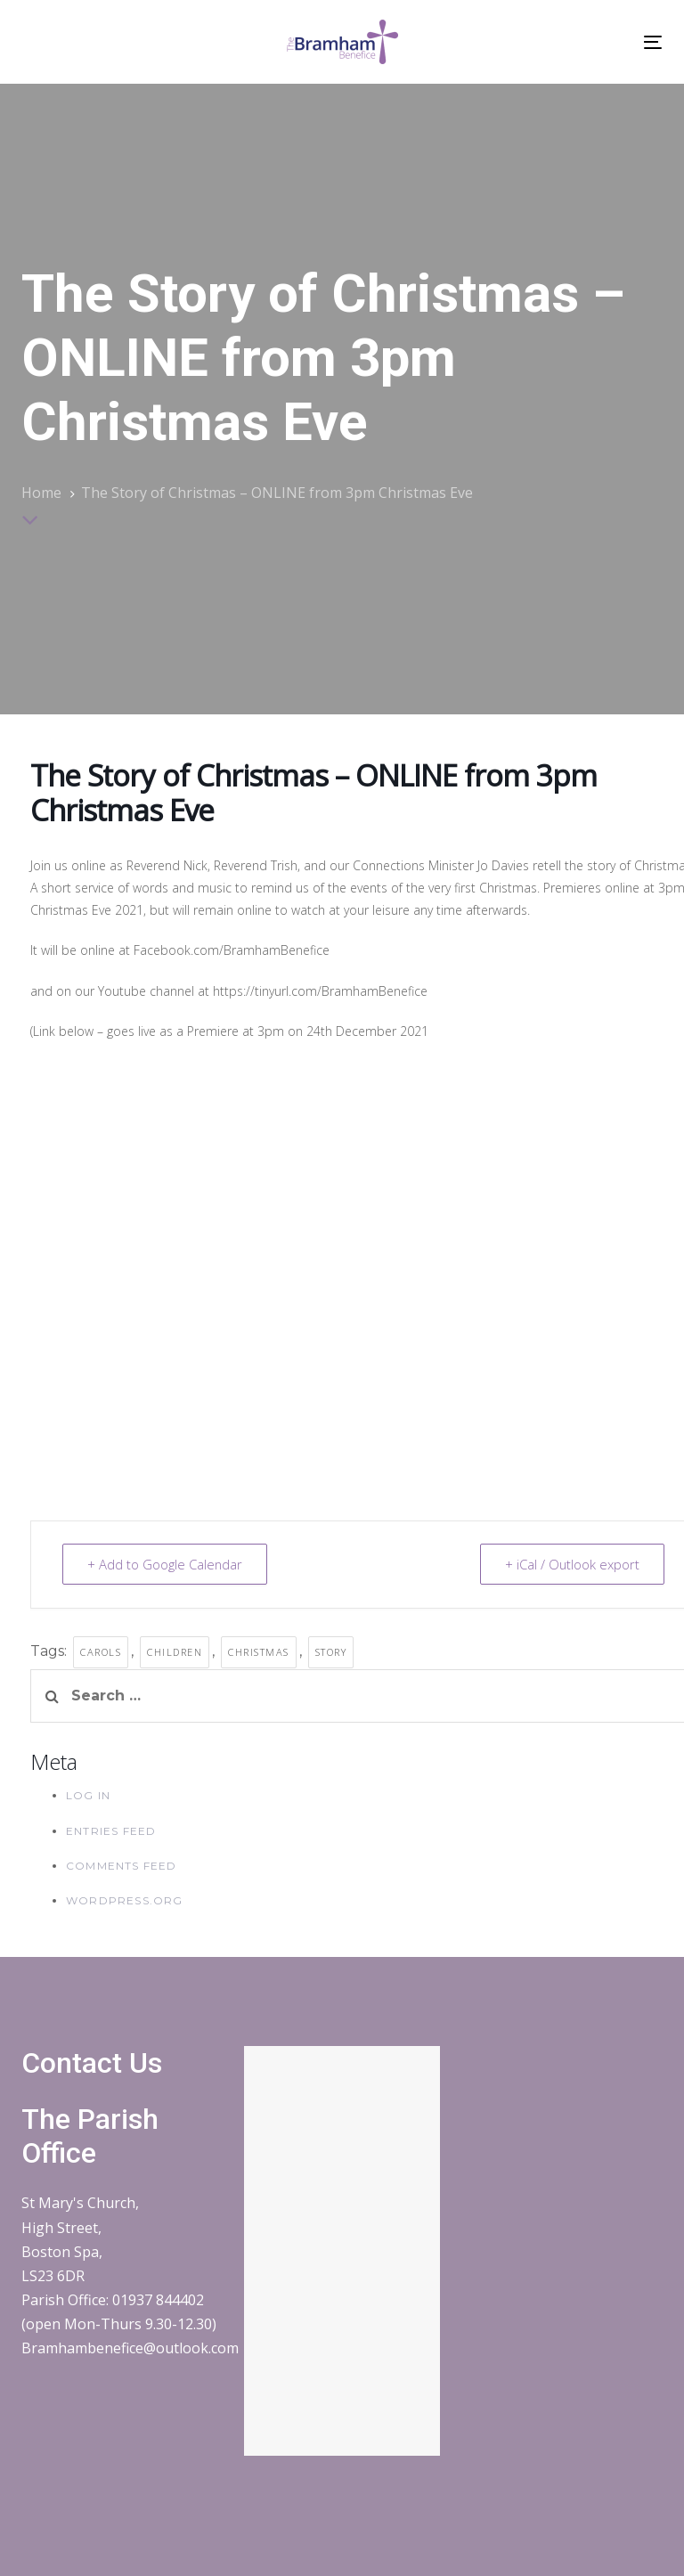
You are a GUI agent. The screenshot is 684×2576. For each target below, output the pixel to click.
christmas (258, 1652)
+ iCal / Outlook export (571, 1564)
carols (100, 1652)
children (174, 1652)
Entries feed (111, 1831)
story (331, 1652)
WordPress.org (124, 1900)
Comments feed (121, 1865)
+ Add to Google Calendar (166, 1564)
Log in (88, 1795)
